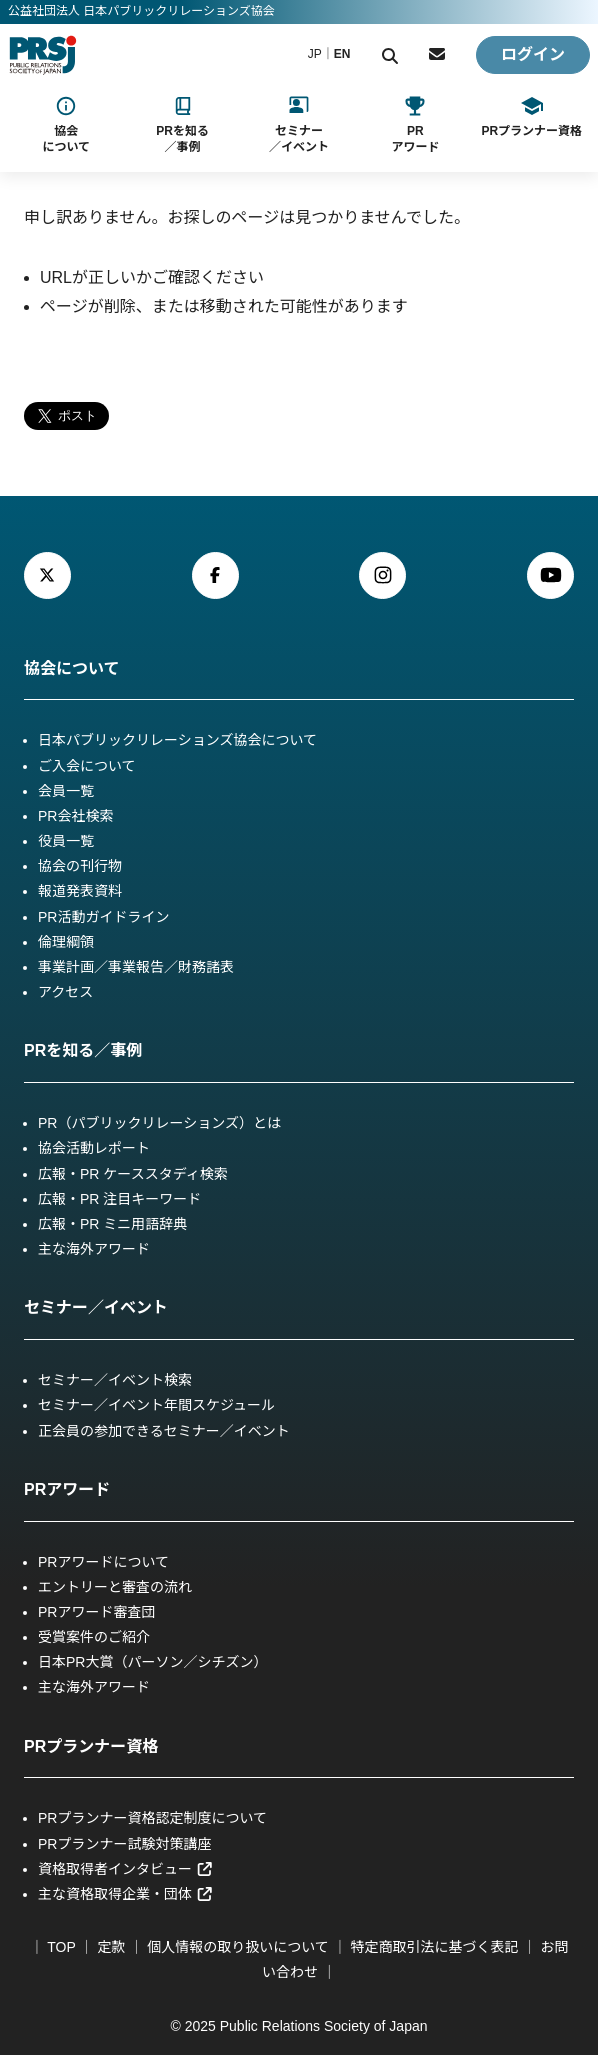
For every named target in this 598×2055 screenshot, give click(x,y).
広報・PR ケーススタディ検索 (133, 1174)
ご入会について (87, 766)
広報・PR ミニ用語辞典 (112, 1224)
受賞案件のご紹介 (94, 1637)
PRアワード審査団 (96, 1612)
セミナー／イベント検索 (115, 1380)
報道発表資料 (80, 891)
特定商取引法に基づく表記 (435, 1947)
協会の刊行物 (80, 866)
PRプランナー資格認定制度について (152, 1818)
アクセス (65, 992)
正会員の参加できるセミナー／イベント (164, 1431)
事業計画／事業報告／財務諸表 (136, 967)
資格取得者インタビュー (125, 1869)
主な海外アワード (94, 1249)
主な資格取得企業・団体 (125, 1894)
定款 (111, 1947)
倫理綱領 (66, 942)
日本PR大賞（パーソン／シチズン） (152, 1662)
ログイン (533, 54)
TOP (61, 1947)
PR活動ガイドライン (103, 917)
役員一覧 (66, 841)
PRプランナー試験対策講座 (124, 1844)
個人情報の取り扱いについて (238, 1947)
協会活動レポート (94, 1148)
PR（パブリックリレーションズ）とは (159, 1123)
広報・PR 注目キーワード (119, 1199)
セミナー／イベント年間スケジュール (156, 1405)
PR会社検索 (75, 816)
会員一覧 (66, 791)
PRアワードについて (103, 1562)
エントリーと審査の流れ (115, 1587)
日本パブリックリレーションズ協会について (177, 740)
